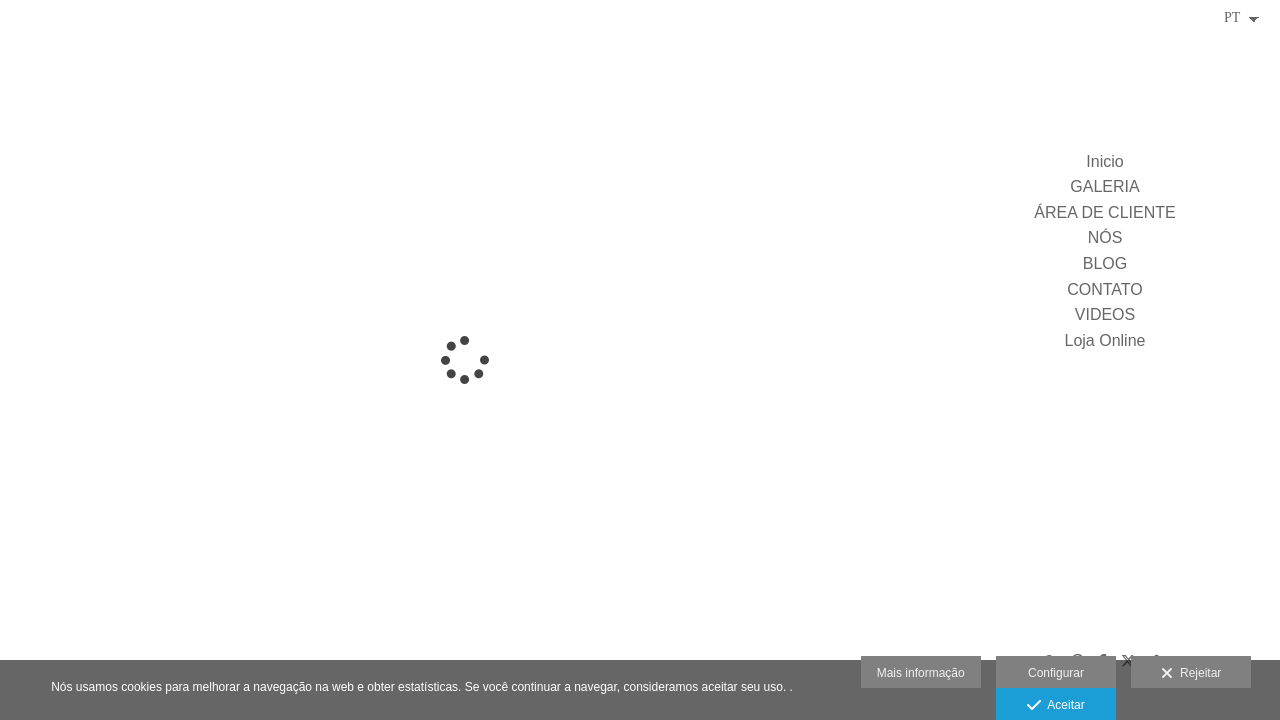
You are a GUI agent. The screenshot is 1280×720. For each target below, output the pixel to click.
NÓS (1105, 237)
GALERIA (1104, 186)
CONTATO (1105, 289)
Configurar (1056, 673)
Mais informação (921, 673)
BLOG (1105, 263)
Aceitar (1055, 706)
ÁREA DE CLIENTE (1104, 212)
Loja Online (1105, 340)
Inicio (1104, 161)
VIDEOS (1105, 314)
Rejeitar (1191, 674)
